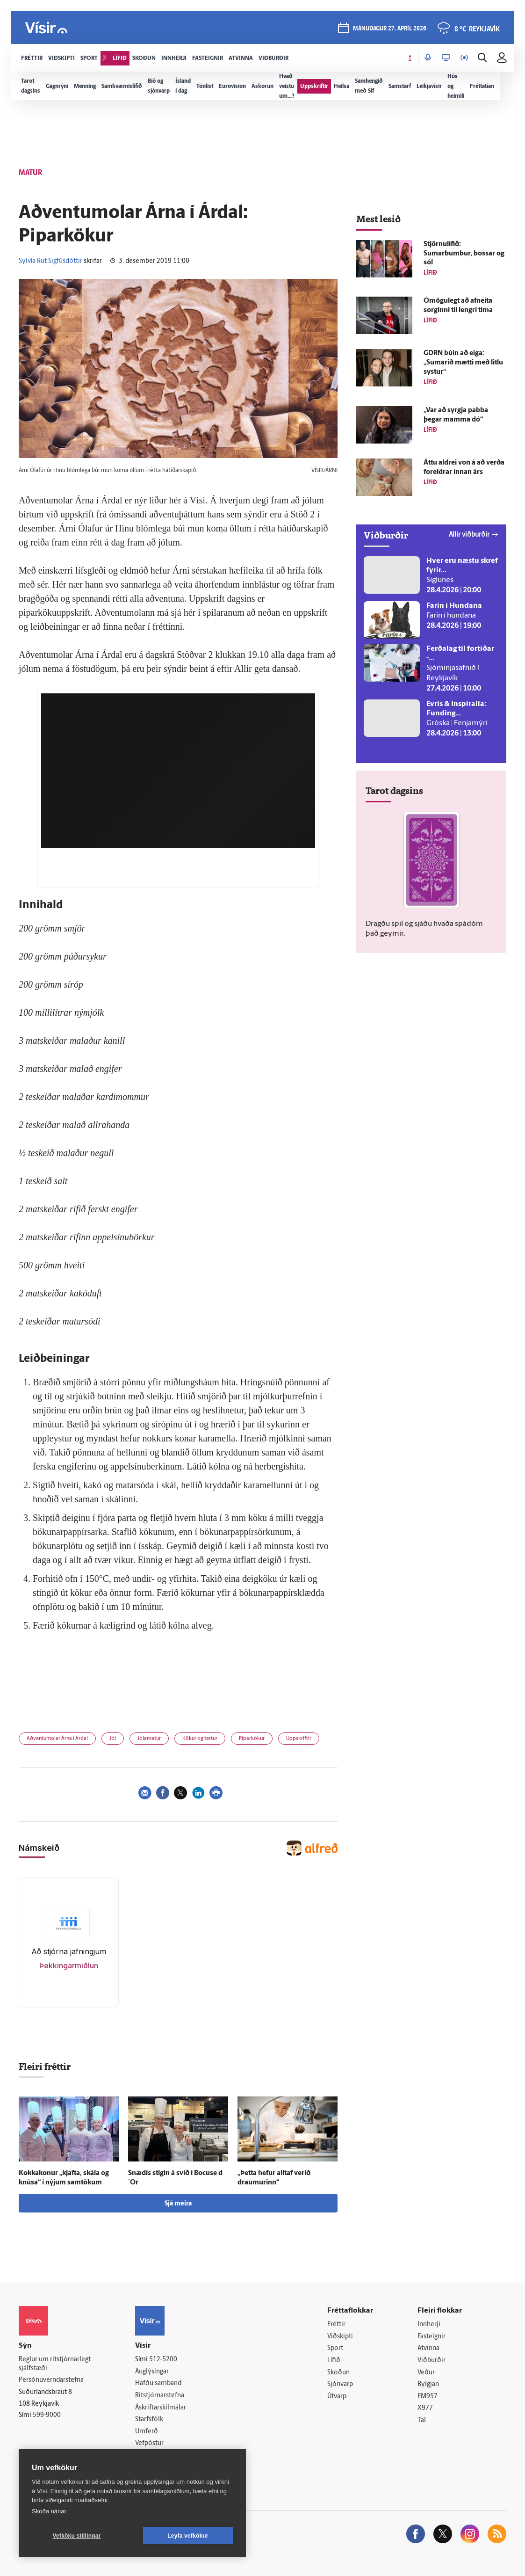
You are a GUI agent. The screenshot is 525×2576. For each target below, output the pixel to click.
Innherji (428, 2324)
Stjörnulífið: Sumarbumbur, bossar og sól (464, 254)
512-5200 (163, 2359)
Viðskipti (340, 2336)
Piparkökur (252, 1738)
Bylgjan (428, 2384)
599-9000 (47, 2415)
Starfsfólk (149, 2419)
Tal (421, 2420)
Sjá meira (178, 2203)
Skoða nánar (49, 2511)
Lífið (333, 2360)
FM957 (427, 2396)
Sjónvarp (340, 2384)
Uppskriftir (298, 1738)
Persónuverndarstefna (51, 2380)
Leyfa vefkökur (188, 2535)
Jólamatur (149, 1738)
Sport (335, 2348)
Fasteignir (431, 2336)
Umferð (146, 2431)
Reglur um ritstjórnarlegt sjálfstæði (55, 2364)
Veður (426, 2372)
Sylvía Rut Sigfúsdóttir (50, 261)
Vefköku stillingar (77, 2535)
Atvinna (428, 2348)
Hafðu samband (158, 2383)
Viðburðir (431, 2360)
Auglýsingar (152, 2371)
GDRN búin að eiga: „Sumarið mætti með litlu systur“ (463, 363)
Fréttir (336, 2324)
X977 (425, 2408)
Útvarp (336, 2396)
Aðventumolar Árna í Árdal (57, 1738)
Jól (112, 1738)
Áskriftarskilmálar (160, 2407)
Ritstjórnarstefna (159, 2395)
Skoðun (338, 2372)
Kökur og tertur (199, 1738)
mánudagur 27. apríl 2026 (389, 28)
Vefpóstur (149, 2443)
